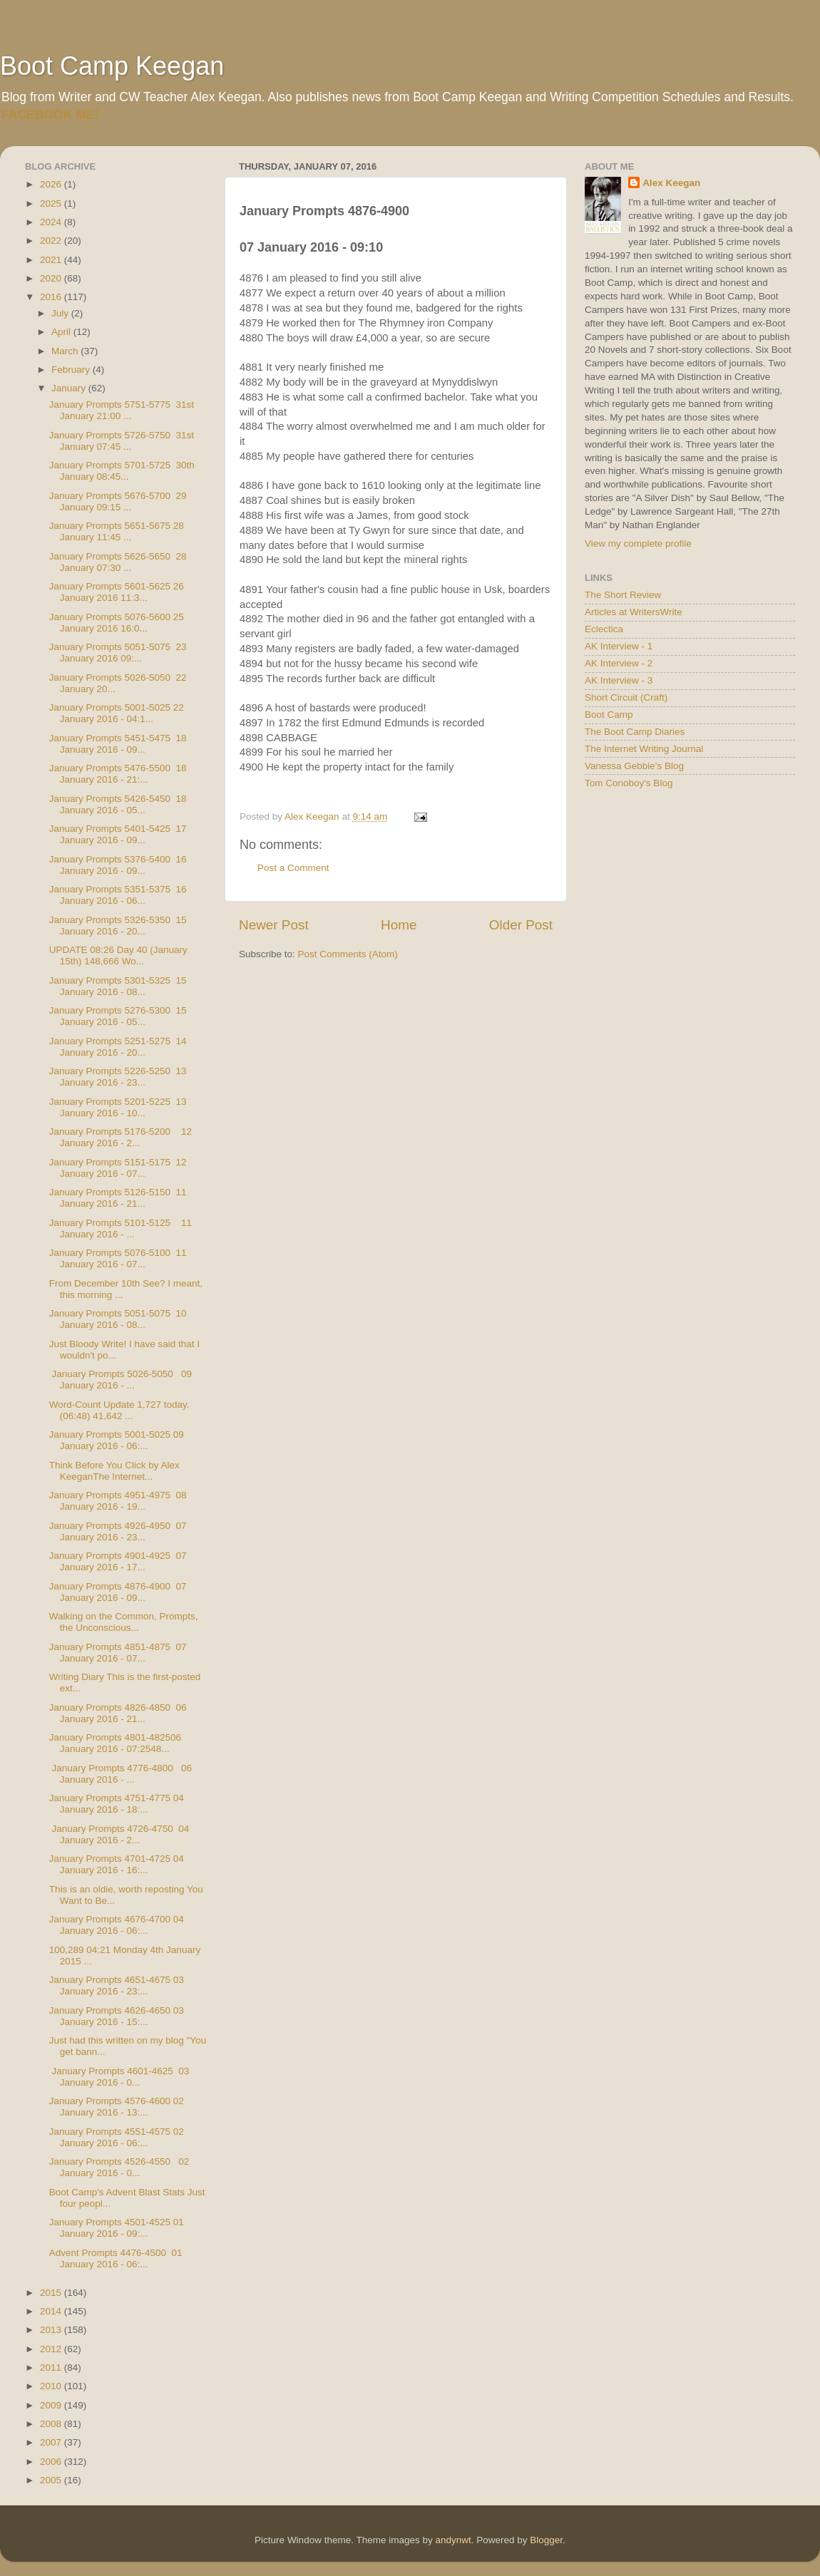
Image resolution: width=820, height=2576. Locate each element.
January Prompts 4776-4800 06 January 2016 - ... (120, 1774)
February (72, 369)
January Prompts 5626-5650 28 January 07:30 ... (118, 562)
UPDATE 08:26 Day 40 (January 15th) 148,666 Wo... (118, 955)
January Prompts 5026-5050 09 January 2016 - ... (120, 1380)
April (62, 331)
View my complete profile (638, 543)
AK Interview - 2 (618, 663)
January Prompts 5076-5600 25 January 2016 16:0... (116, 623)
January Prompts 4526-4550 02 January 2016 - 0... (119, 2167)
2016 (52, 297)
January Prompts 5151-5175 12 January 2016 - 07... (118, 1168)
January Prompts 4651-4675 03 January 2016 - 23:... (116, 1985)
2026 (52, 184)
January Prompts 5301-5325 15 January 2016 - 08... (118, 986)
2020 (52, 278)
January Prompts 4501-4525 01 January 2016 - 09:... (116, 2228)
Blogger (546, 2540)
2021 (52, 259)
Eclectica (604, 629)
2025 (52, 203)
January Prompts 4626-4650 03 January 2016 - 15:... (116, 2016)
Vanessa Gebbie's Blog (634, 766)
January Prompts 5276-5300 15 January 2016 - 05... (118, 1016)
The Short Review (623, 594)
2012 (52, 2349)
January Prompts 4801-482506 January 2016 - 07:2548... (115, 1743)
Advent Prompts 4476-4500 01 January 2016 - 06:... (116, 2258)
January (69, 388)
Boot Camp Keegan (112, 66)
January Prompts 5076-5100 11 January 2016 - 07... (118, 1258)
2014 (52, 2311)
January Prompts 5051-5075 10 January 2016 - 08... (118, 1319)
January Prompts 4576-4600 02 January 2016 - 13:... (116, 2107)
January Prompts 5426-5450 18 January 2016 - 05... (118, 804)
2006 (52, 2461)
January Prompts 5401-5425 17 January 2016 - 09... (118, 834)
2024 (52, 222)
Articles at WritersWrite (633, 612)
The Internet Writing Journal (644, 748)
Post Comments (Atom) (348, 954)
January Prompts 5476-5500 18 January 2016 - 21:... (118, 774)
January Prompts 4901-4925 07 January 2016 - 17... (118, 1561)
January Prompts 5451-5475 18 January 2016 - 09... (118, 744)
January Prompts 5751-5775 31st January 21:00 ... (121, 410)
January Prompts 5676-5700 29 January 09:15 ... (118, 501)
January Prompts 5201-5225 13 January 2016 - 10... (118, 1107)
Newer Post (274, 924)
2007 (52, 2442)
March (66, 351)
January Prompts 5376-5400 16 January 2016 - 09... (118, 865)
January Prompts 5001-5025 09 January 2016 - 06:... (116, 1440)
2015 (52, 2292)
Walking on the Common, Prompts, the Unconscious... (125, 1622)
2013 (52, 2329)
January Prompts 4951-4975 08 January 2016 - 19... (118, 1501)
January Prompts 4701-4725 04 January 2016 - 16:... (116, 1864)
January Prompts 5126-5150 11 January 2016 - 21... (118, 1198)
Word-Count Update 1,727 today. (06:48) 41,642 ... (119, 1410)
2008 (52, 2423)
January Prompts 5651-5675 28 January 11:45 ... (116, 531)
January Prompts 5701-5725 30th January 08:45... (122, 471)
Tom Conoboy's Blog (628, 783)
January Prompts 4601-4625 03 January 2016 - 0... (119, 2077)
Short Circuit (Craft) (626, 697)
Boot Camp (609, 714)
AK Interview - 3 (618, 680)
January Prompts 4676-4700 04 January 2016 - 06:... (116, 1925)
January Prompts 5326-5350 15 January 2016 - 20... (118, 926)
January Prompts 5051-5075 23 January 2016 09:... (118, 653)
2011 (52, 2367)
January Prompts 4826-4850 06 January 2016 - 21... (118, 1713)
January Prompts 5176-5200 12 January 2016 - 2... (120, 1137)
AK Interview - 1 (618, 646)
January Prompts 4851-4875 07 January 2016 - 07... (118, 1653)
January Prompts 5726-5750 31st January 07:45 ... (121, 441)
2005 (52, 2480)
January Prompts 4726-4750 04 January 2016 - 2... (119, 1834)
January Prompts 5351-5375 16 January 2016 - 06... (118, 895)
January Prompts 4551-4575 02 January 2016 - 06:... (116, 2137)
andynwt (453, 2540)
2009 (52, 2405)
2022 (52, 240)
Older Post (521, 924)
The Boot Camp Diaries (635, 731)
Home (398, 924)
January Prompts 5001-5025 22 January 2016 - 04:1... (116, 713)
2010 (52, 2386)
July (61, 313)
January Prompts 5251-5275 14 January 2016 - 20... (118, 1047)
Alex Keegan (671, 182)
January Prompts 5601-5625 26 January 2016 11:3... (116, 592)
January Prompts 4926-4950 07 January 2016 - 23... (118, 1531)
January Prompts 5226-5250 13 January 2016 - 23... (118, 1077)
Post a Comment (293, 867)
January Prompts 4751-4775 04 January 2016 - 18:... (116, 1804)
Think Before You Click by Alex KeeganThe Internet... (114, 1471)
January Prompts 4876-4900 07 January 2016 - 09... (118, 1592)
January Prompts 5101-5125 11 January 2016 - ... (120, 1228)
